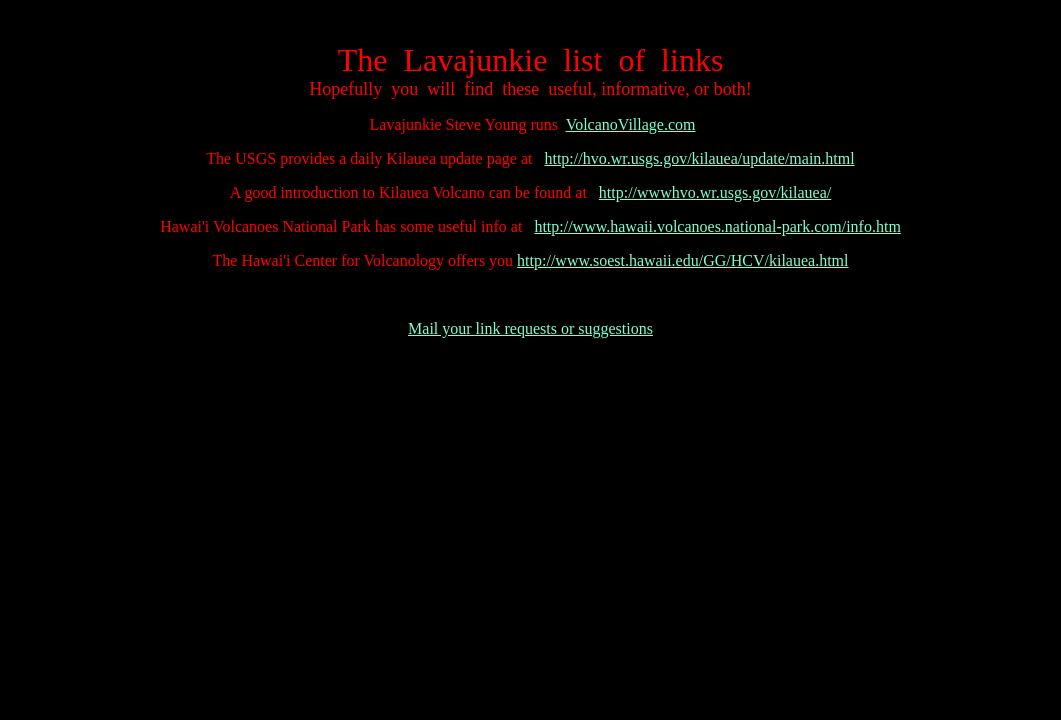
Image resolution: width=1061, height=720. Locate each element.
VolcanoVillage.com (631, 124)
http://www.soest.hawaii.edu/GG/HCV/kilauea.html (682, 260)
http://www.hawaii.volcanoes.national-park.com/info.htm (717, 226)
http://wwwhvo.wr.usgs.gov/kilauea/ (715, 192)
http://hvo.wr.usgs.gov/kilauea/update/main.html (699, 158)
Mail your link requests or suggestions (530, 328)
